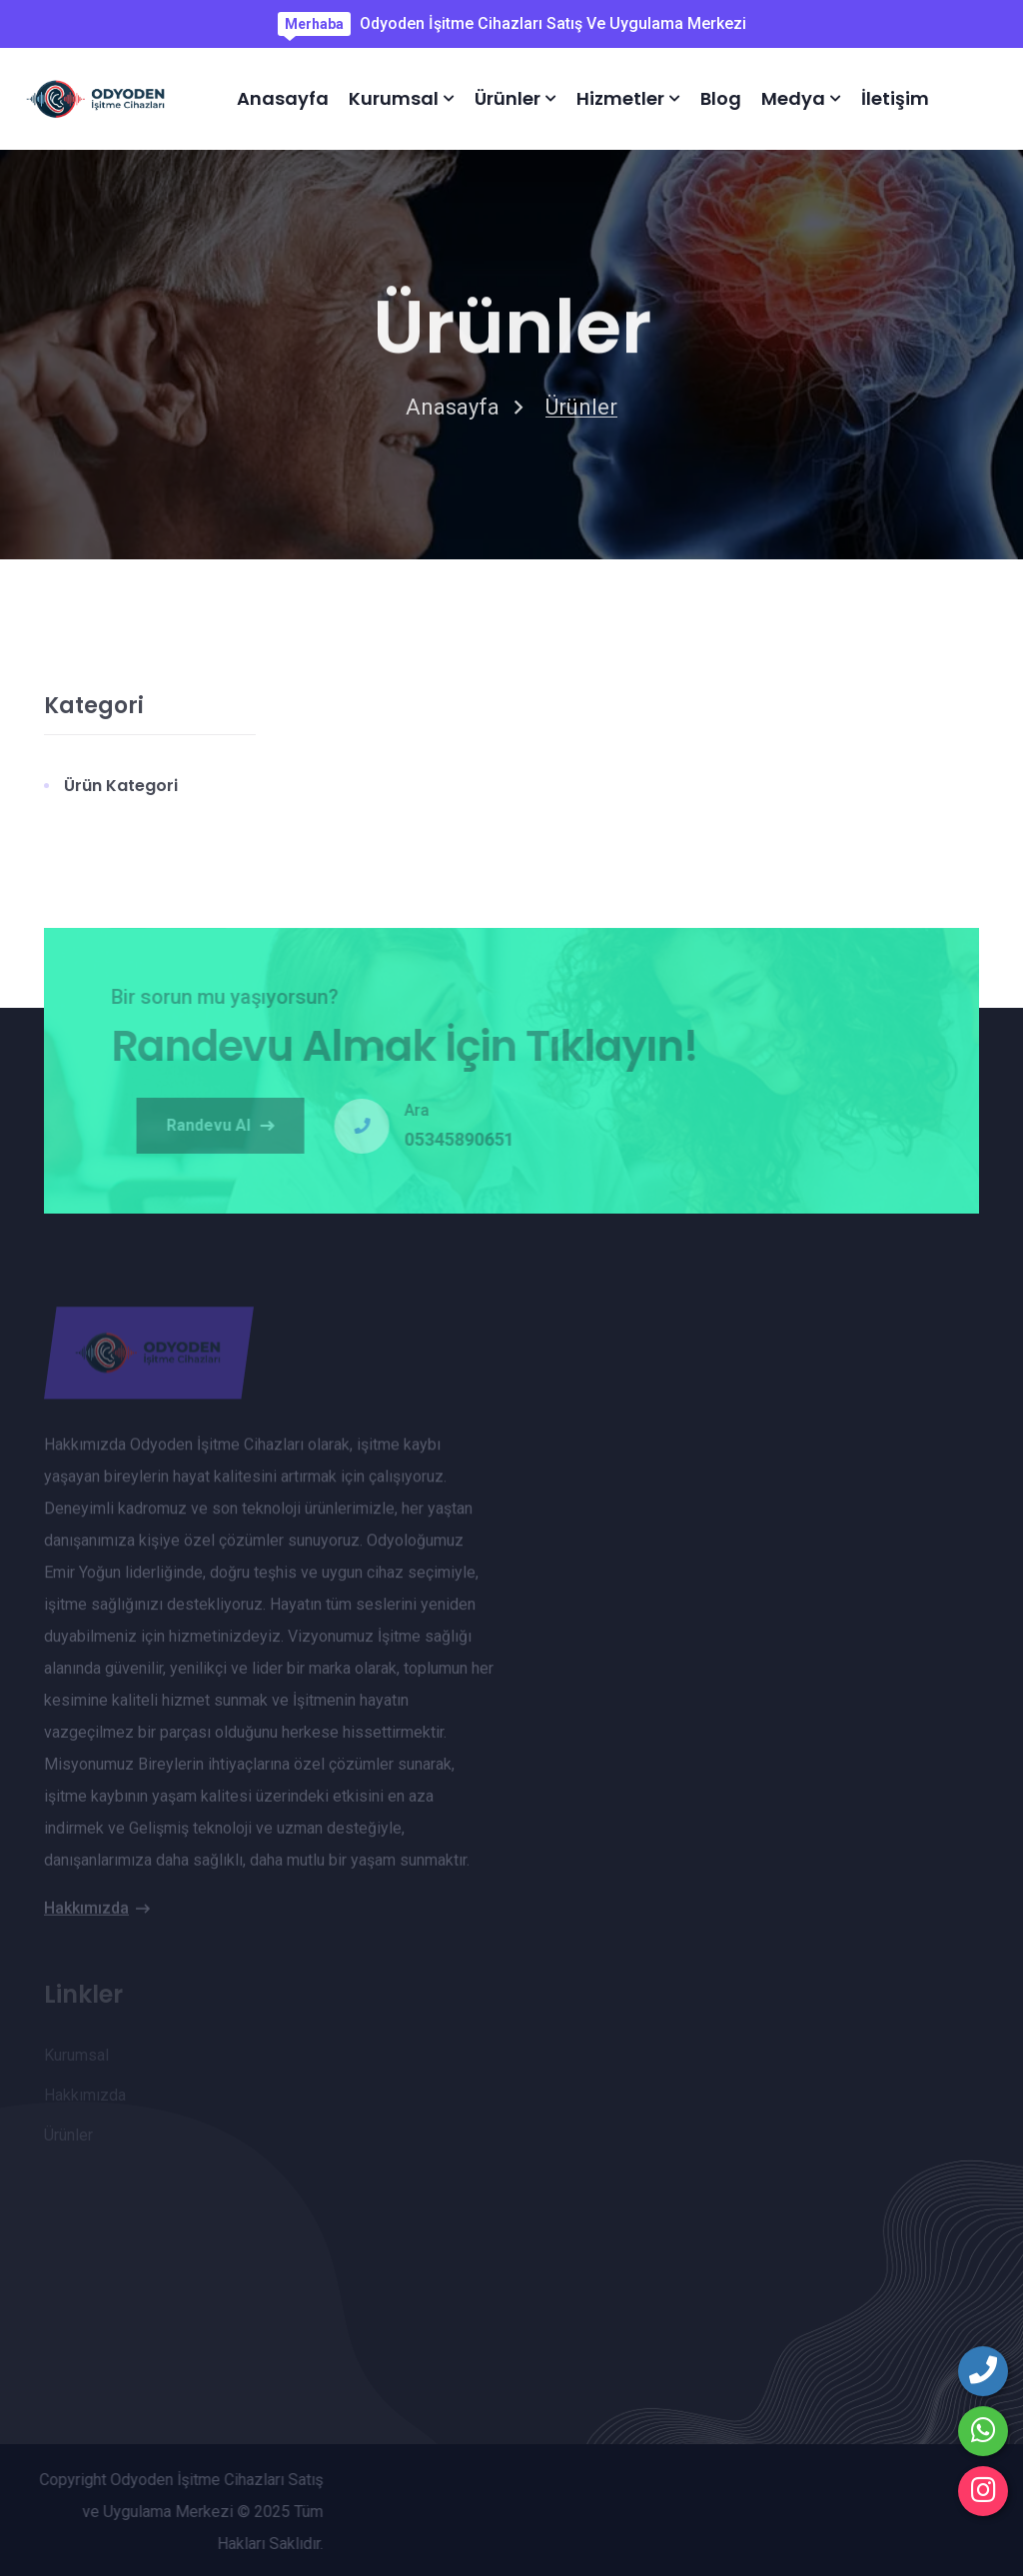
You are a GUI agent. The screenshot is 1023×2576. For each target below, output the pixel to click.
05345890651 (466, 1139)
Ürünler (507, 98)
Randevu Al (228, 1125)
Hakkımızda (97, 1915)
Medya (793, 98)
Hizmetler (620, 98)
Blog (720, 98)
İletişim (895, 98)
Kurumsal (394, 98)
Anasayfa (283, 98)
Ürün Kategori (121, 791)
